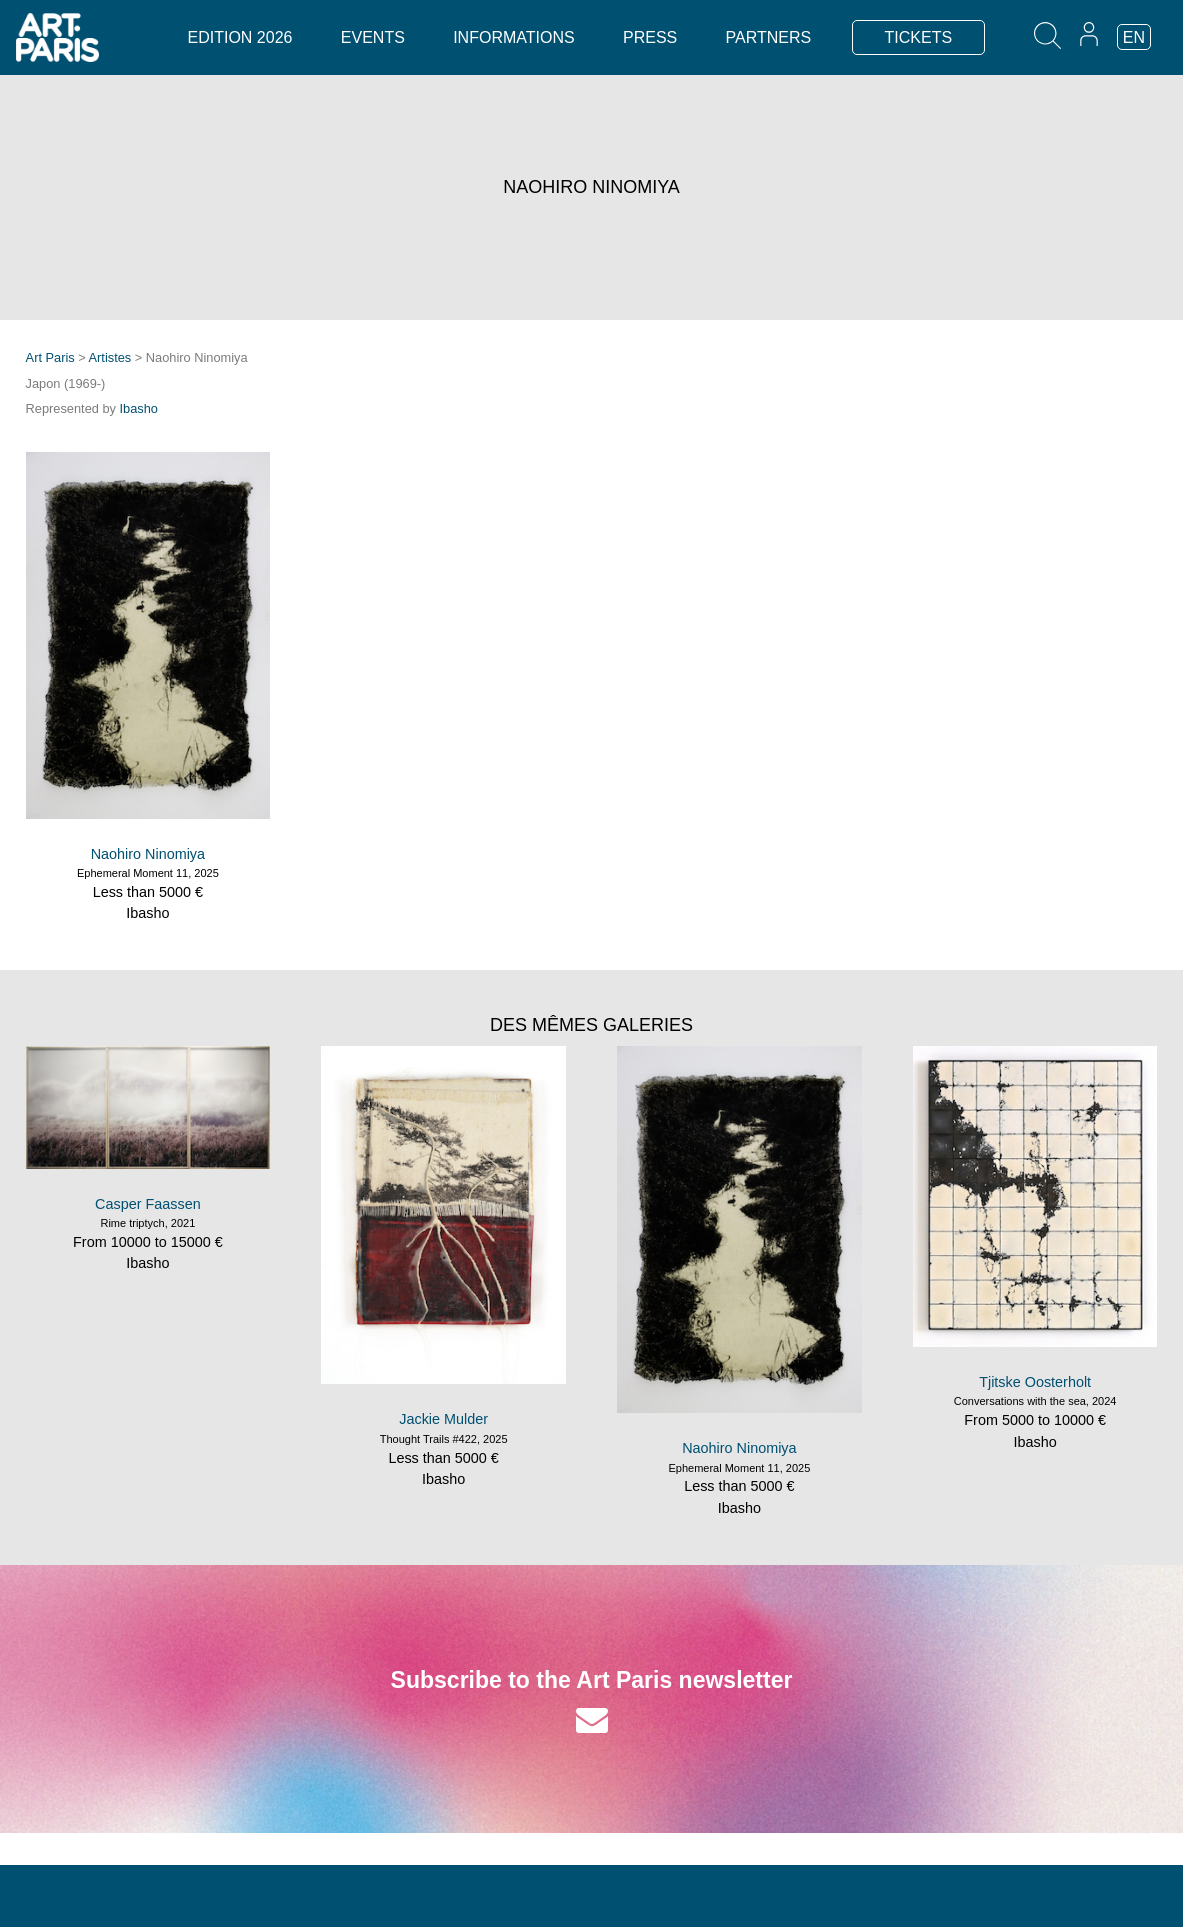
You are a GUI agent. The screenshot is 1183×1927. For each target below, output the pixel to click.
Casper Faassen (148, 1204)
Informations (513, 37)
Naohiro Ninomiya (148, 854)
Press (650, 37)
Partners (769, 37)
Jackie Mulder (443, 1419)
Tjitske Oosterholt (1035, 1382)
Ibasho (139, 408)
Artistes (110, 357)
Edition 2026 (240, 37)
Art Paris (50, 357)
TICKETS (919, 37)
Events (373, 37)
